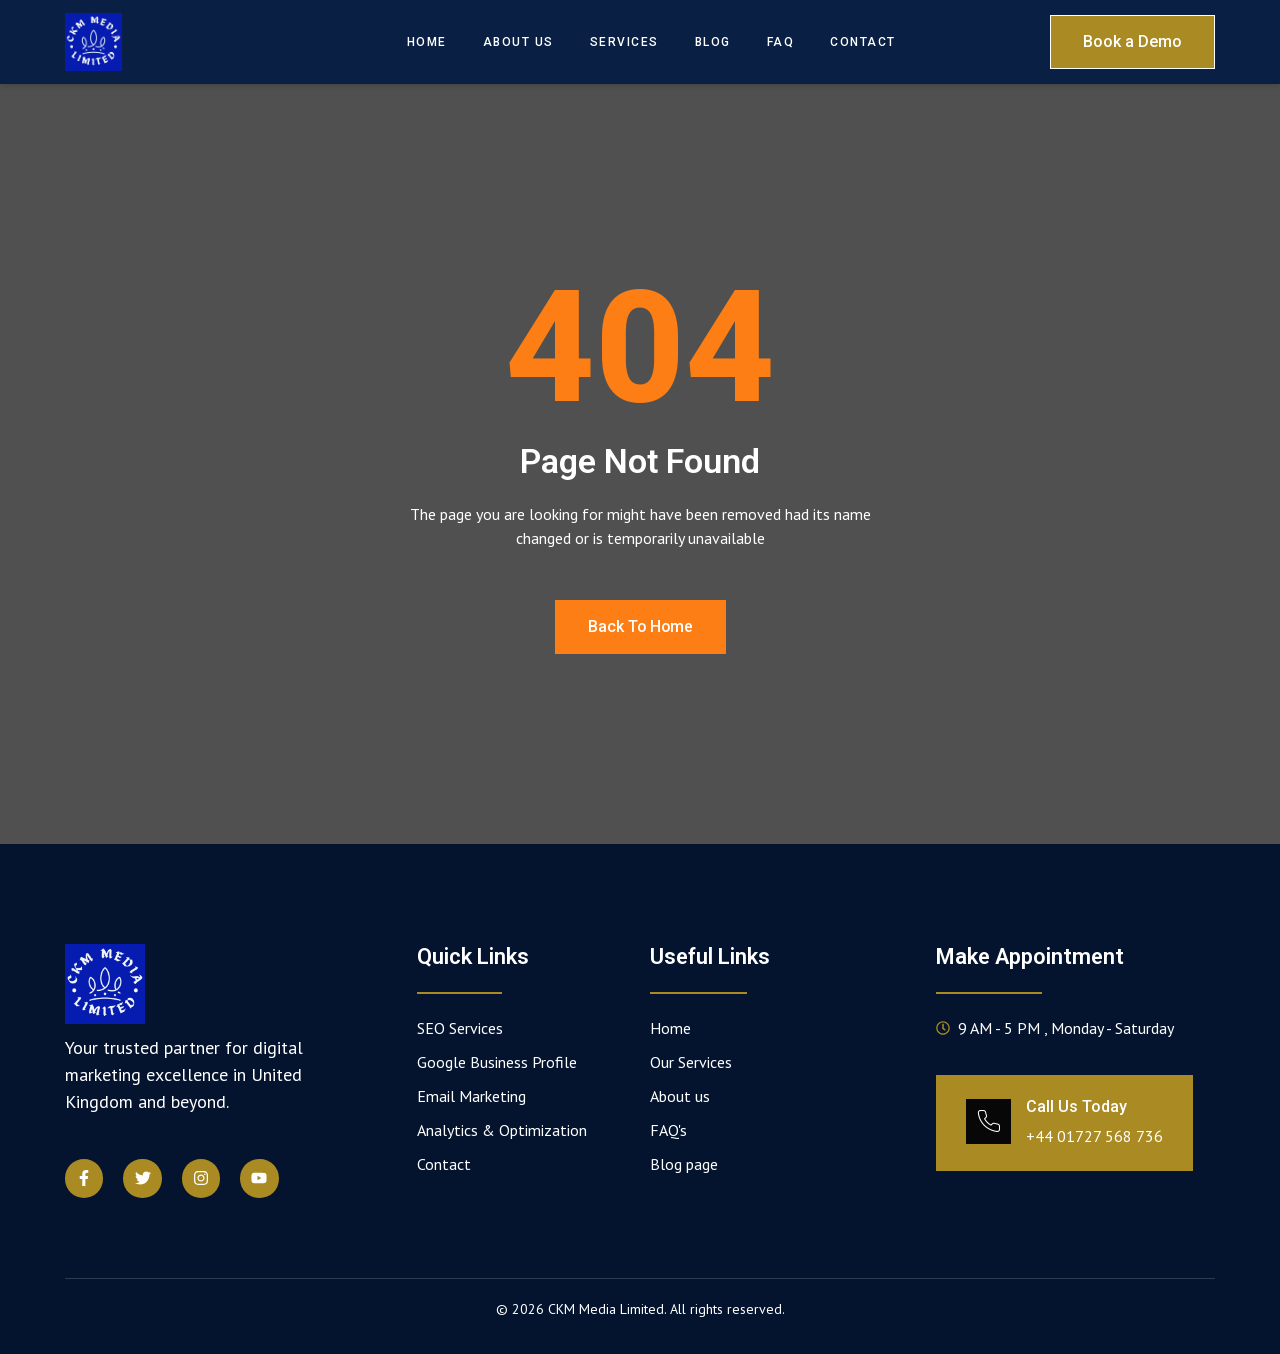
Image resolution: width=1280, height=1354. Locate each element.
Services (624, 42)
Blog (713, 42)
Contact (863, 42)
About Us (518, 42)
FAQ (781, 42)
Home (427, 42)
